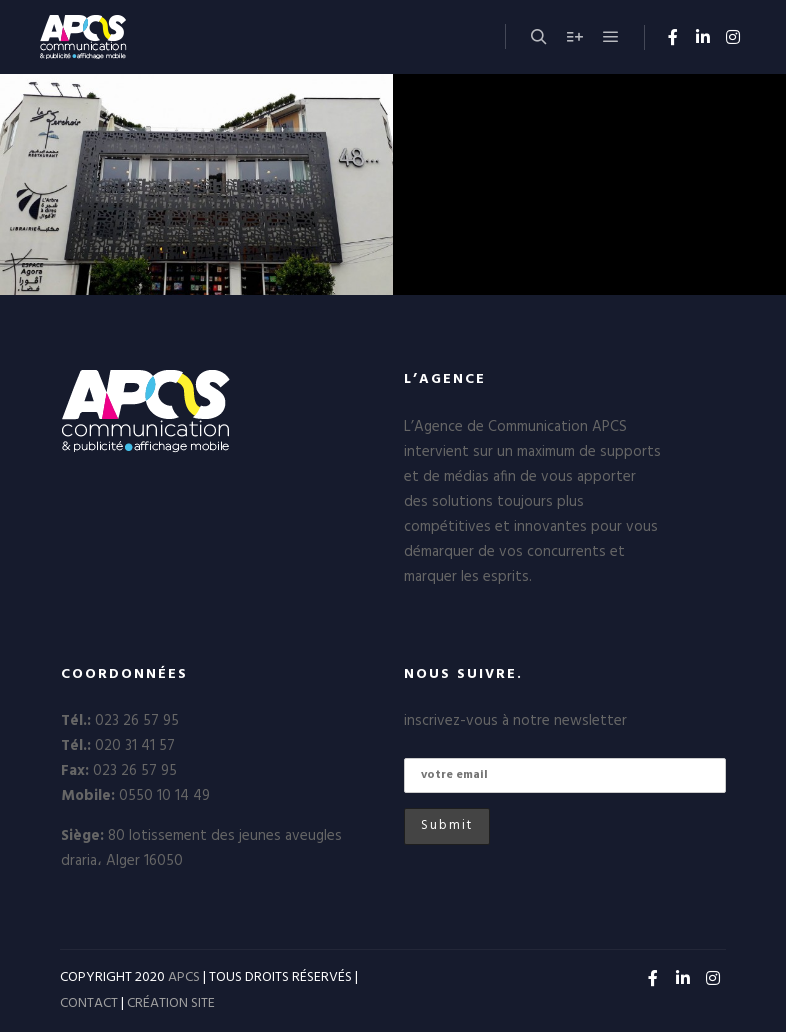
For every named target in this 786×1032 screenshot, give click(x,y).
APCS (184, 977)
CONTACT (89, 1003)
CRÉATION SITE (171, 1003)
